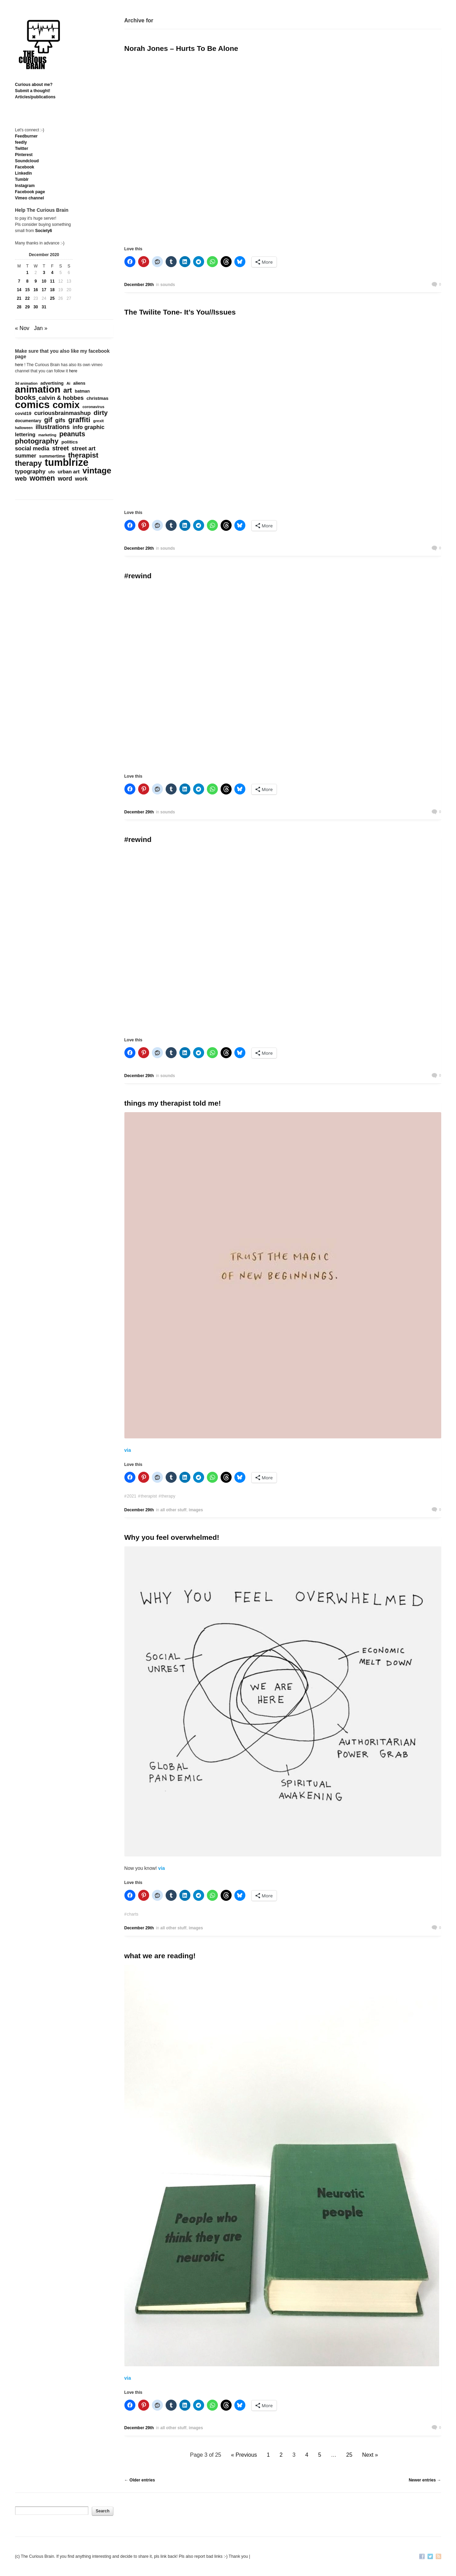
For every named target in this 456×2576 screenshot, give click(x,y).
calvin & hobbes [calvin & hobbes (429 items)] (61, 398)
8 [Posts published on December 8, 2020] (27, 281)
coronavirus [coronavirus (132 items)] (93, 407)
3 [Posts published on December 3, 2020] (44, 272)
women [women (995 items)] (42, 478)
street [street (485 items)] (60, 448)
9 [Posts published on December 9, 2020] (36, 281)
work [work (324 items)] (81, 479)
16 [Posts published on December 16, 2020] (35, 289)
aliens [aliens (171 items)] (79, 383)
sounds (167, 284)
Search (102, 2511)
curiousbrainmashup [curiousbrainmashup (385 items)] (62, 413)
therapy (168, 1496)
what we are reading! (160, 1956)
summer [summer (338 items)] (25, 456)
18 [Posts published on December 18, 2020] (52, 289)
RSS (438, 2557)
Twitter (21, 148)
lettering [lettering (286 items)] (25, 434)
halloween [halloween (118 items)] (24, 428)
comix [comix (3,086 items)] (66, 405)
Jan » (40, 328)
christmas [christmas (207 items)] (98, 398)
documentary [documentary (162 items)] (28, 420)
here (19, 364)
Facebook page (30, 191)
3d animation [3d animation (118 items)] (26, 383)
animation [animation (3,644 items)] (37, 389)
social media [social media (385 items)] (32, 449)
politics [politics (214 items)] (70, 442)
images (196, 1510)
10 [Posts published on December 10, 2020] (44, 281)
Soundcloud (27, 160)
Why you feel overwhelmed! (172, 1537)
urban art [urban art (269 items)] (69, 471)
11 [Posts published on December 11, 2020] (52, 281)
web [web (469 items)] (21, 478)
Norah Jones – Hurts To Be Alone (181, 48)
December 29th (139, 284)
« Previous (244, 2455)
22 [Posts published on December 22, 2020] (27, 298)
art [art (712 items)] (67, 390)
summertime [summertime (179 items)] (52, 456)
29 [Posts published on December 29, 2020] (27, 307)
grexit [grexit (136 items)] (98, 421)
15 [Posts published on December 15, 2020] (27, 289)
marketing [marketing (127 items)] (47, 435)
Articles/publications (35, 97)
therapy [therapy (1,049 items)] (28, 463)
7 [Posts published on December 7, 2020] (19, 281)
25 (349, 2455)
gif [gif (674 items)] (48, 420)
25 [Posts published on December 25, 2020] (52, 298)
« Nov (22, 328)
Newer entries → (425, 2480)
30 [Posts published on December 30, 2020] (35, 307)
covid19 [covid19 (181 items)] (23, 413)
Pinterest (24, 154)
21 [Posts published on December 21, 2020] (19, 298)
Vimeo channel (29, 198)
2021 (131, 1496)
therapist (149, 1496)
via (127, 1450)
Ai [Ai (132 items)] (68, 383)
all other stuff (173, 1510)
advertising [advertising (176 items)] (52, 383)
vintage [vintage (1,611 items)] (96, 471)
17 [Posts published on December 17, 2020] (44, 289)
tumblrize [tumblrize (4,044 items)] (66, 462)
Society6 (43, 230)
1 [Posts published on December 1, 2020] (27, 272)
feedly (21, 142)
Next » (370, 2455)
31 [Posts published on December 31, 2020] (44, 307)
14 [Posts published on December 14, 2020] (19, 289)
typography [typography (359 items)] (30, 471)
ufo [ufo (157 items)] (51, 472)
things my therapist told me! (172, 1103)
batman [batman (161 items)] (82, 391)
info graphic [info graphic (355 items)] (88, 427)
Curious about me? (34, 84)
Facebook (24, 167)
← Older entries (139, 2480)
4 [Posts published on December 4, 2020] (52, 272)
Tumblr (22, 179)
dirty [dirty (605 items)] (100, 413)
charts (132, 1914)
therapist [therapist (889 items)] (83, 455)
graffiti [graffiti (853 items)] (79, 420)
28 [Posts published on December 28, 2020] (19, 307)
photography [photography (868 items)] (37, 441)
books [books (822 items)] (25, 397)
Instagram (25, 185)
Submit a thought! (33, 90)
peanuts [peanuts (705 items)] (72, 434)
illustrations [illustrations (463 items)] (52, 427)
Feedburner (26, 136)
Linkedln (23, 173)
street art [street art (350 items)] (84, 448)
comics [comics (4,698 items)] (32, 405)
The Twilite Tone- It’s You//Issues (180, 312)
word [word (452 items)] (65, 478)
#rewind (138, 576)
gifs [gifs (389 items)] (60, 420)
